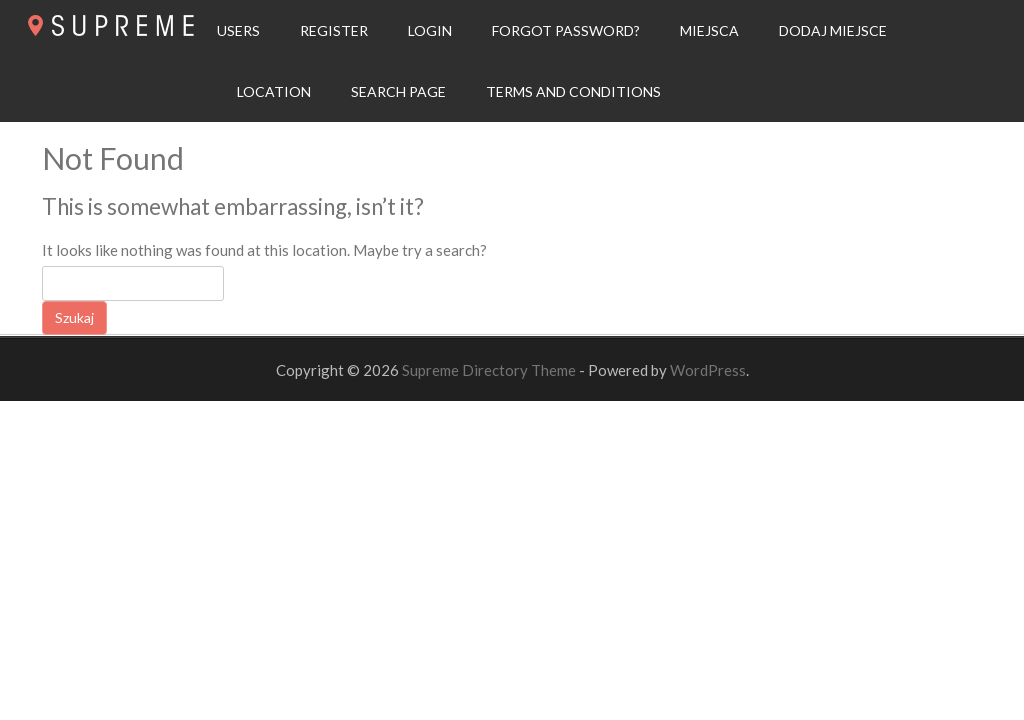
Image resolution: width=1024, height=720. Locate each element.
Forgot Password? (566, 30)
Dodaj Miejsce (833, 30)
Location (274, 91)
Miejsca (709, 30)
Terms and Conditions (573, 91)
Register (334, 30)
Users (238, 30)
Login (430, 30)
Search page (398, 91)
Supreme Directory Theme (490, 370)
